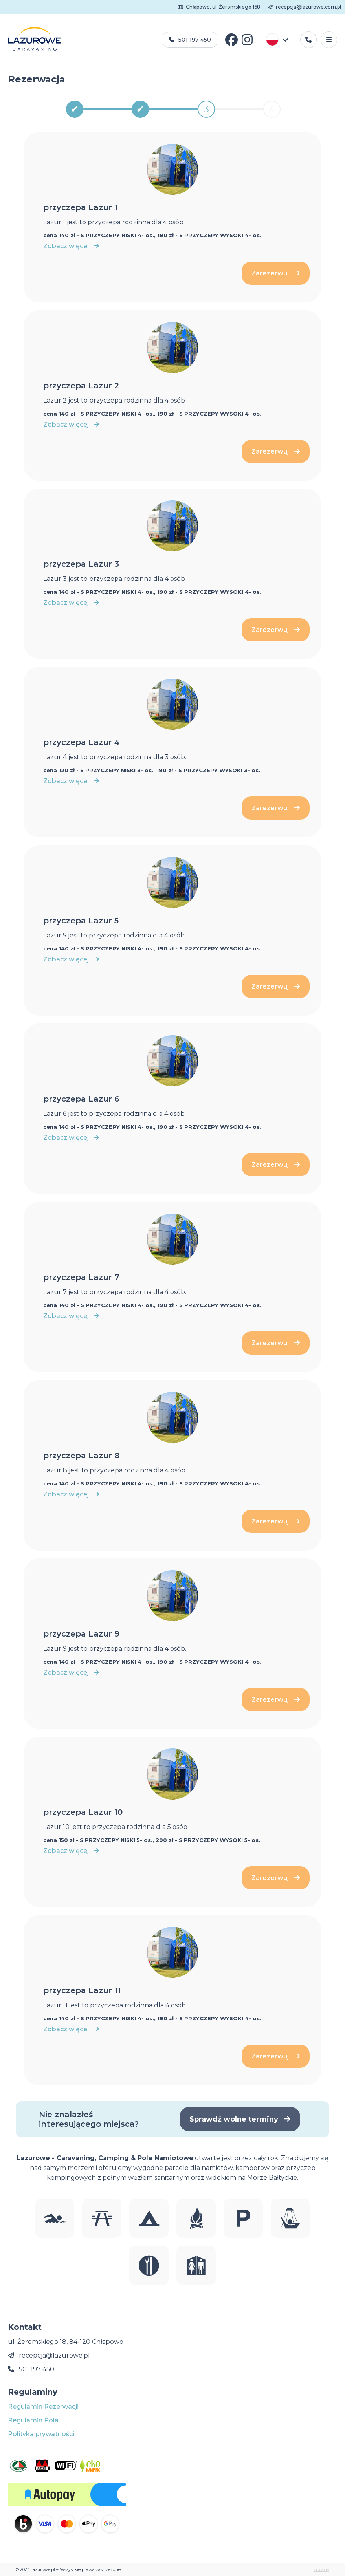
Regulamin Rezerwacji (43, 2406)
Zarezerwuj (275, 273)
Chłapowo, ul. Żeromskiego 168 (219, 7)
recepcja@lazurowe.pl (54, 2355)
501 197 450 (190, 39)
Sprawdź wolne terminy (239, 2119)
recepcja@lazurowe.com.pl (304, 7)
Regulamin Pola (33, 2420)
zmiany (321, 2569)
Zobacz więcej (71, 246)
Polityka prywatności (41, 2434)
